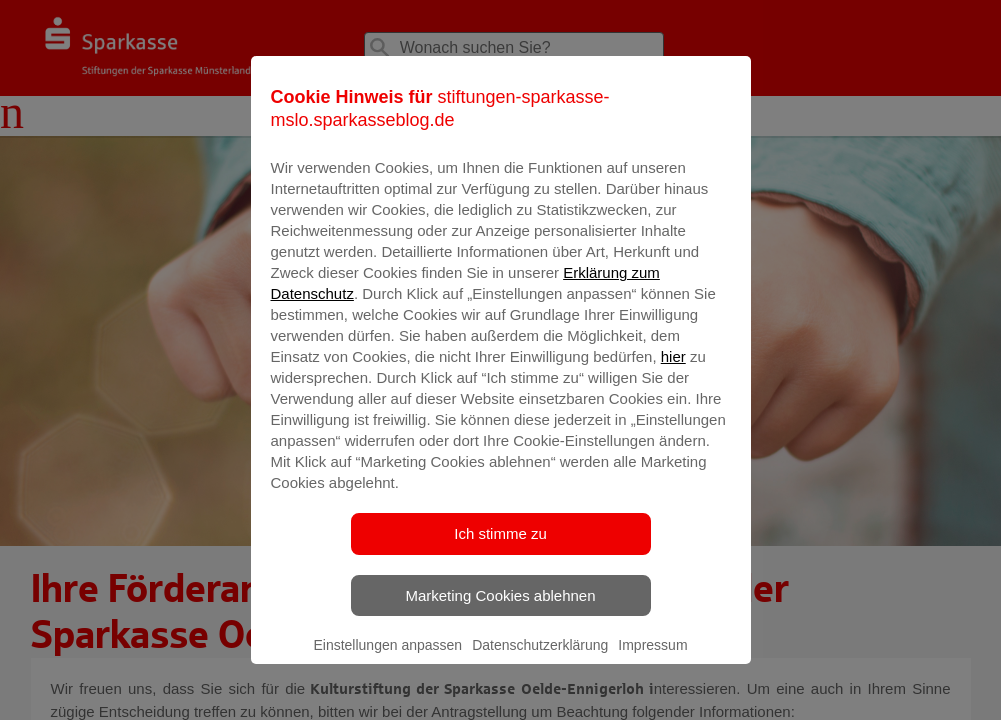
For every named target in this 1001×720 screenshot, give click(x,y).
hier (673, 382)
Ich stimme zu (500, 559)
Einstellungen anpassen (387, 671)
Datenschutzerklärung (540, 671)
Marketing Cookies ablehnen (500, 621)
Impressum (652, 671)
